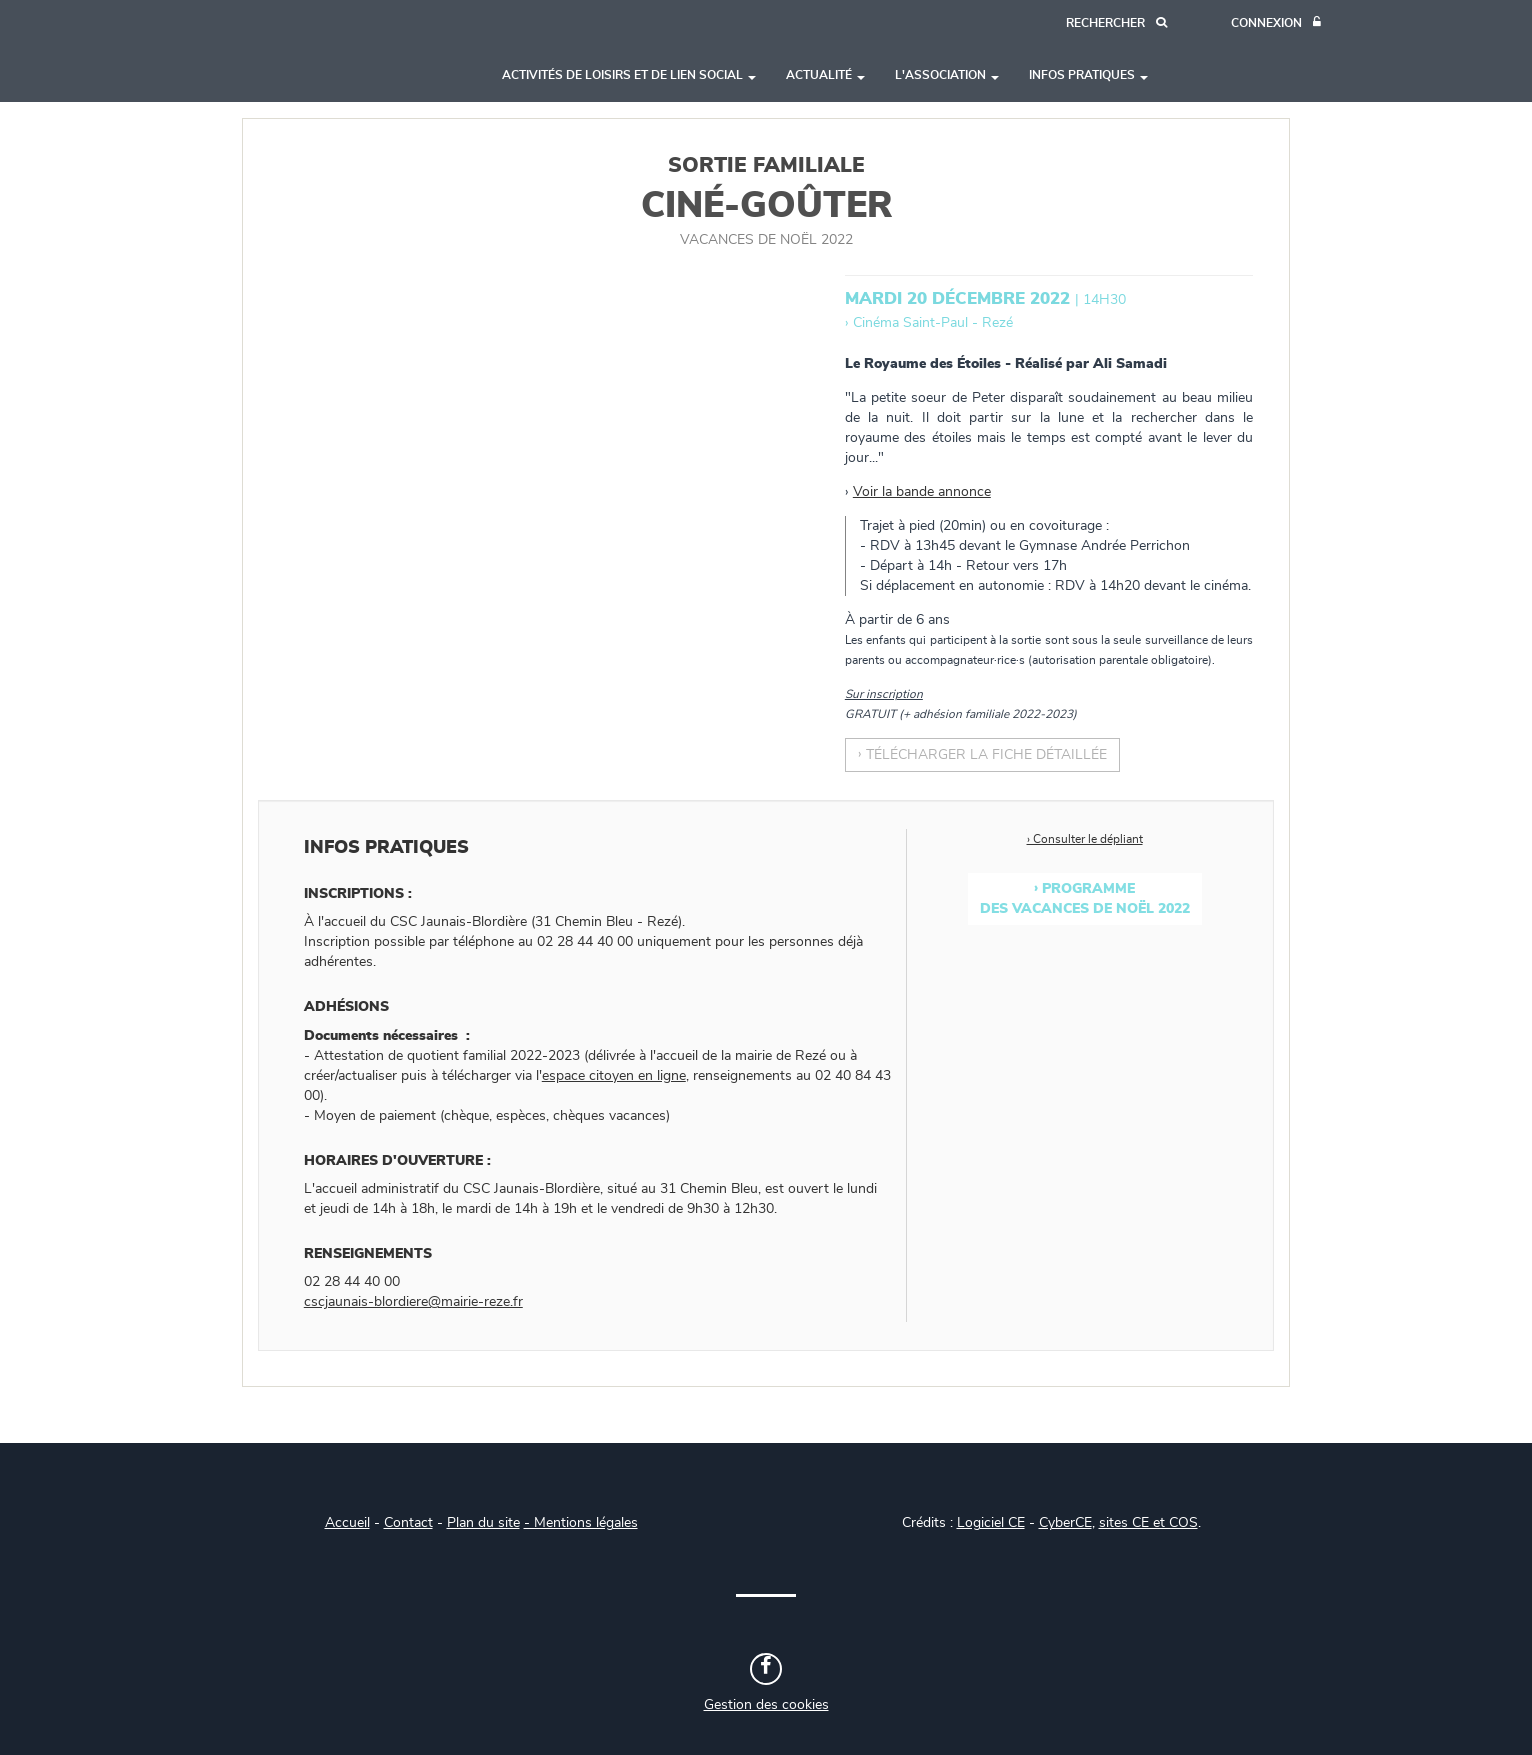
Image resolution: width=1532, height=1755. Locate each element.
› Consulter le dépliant (1085, 839)
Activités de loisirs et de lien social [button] (629, 75)
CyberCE (1065, 1523)
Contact (408, 1523)
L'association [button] (947, 75)
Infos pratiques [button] (1088, 75)
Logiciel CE (991, 1523)
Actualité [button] (825, 75)
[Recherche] (1116, 23)
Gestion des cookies (766, 1705)
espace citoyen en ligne (614, 1076)
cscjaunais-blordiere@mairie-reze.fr (413, 1302)
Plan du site (483, 1523)
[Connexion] (1276, 23)
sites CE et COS (1148, 1523)
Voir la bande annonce (922, 492)
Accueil (347, 1523)
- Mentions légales (581, 1523)
